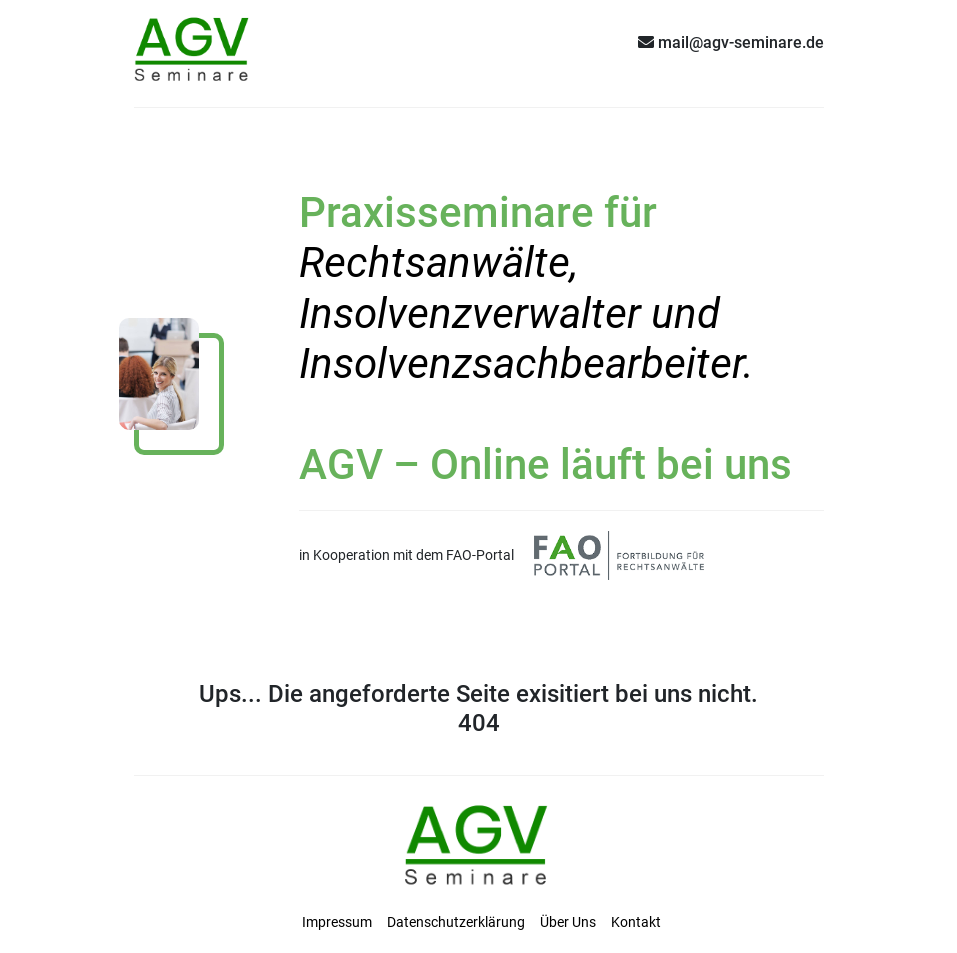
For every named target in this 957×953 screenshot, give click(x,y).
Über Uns (568, 922)
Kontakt (636, 922)
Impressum (337, 922)
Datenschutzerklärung (456, 922)
